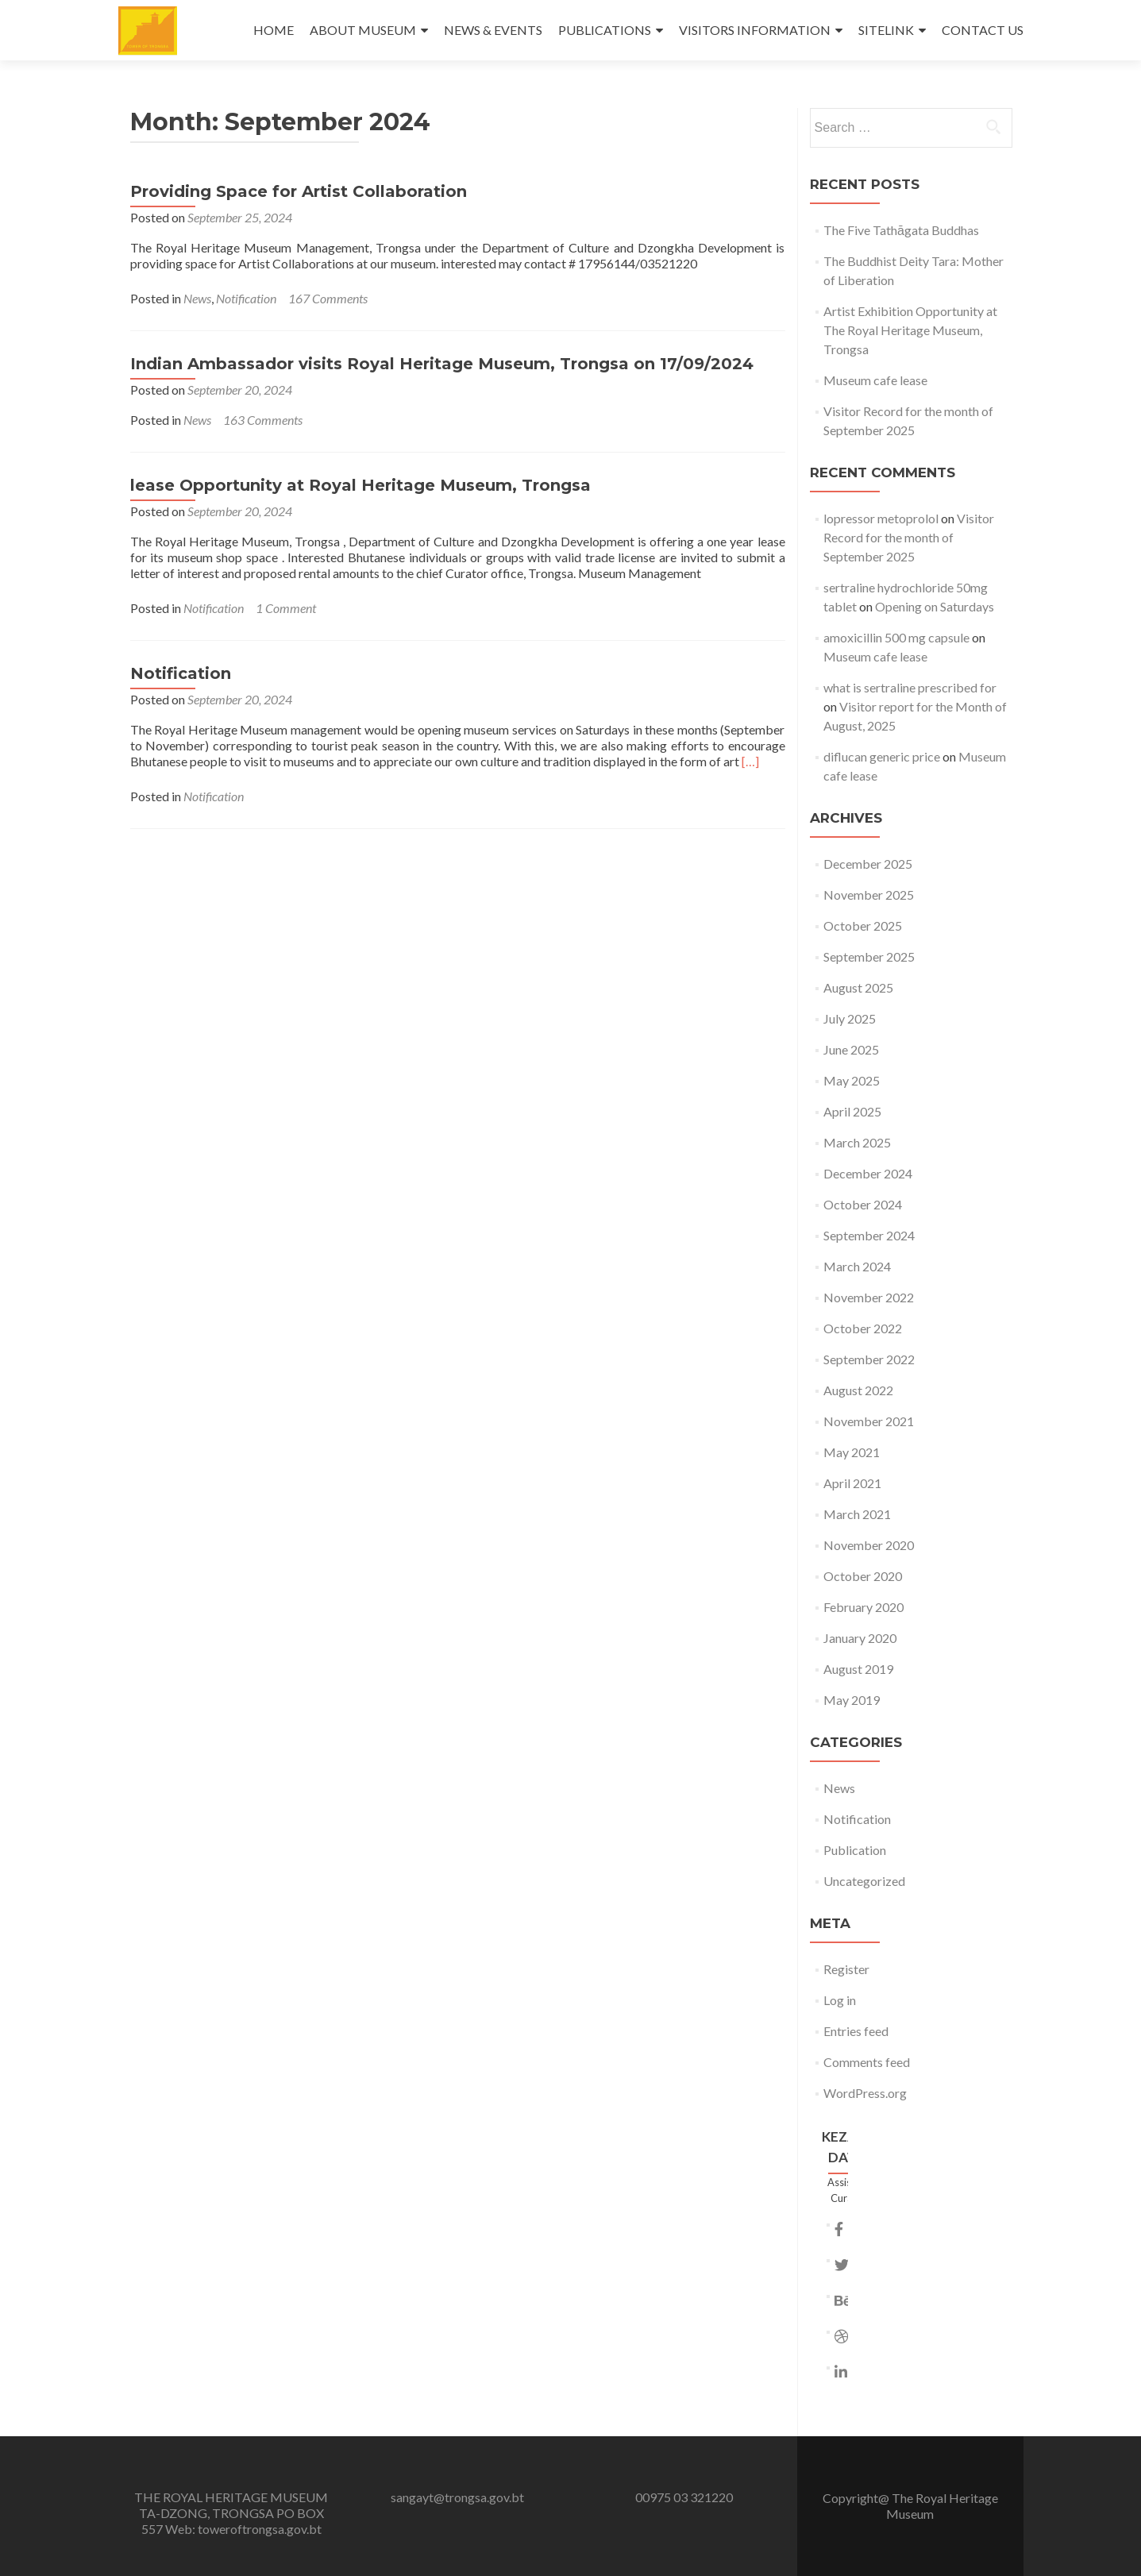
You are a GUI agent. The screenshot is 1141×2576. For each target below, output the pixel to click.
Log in (839, 1999)
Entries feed (856, 2030)
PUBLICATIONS (604, 29)
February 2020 (863, 1606)
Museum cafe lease (875, 380)
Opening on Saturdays (934, 606)
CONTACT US (982, 29)
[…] (750, 761)
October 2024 (862, 1204)
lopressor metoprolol (881, 518)
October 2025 (862, 925)
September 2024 (869, 1235)
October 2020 (862, 1575)
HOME (273, 29)
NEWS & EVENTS (493, 29)
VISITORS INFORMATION (755, 29)
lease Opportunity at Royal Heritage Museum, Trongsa (360, 485)
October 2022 (862, 1328)
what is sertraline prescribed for (909, 687)
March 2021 (857, 1513)
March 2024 (857, 1266)
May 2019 (851, 1699)
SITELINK (886, 29)
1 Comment (286, 607)
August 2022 (858, 1390)
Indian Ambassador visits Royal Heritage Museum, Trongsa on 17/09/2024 (442, 363)
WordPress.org (865, 2092)
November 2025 (868, 894)
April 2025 (852, 1111)
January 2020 (859, 1637)
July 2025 (849, 1018)
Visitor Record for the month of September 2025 (908, 537)
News (197, 298)
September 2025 (869, 956)
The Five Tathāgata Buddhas (901, 229)
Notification (246, 298)
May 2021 (851, 1452)
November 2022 (868, 1297)
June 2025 (851, 1049)
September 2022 (869, 1359)
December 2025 (867, 863)
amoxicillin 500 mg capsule (896, 637)
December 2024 (867, 1173)
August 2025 (858, 987)
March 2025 (857, 1142)
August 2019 (858, 1668)
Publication (854, 1849)
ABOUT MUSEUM (363, 29)
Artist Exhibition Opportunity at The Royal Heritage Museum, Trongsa (910, 330)
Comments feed (866, 2061)
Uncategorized (864, 1880)
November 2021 (868, 1421)
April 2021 (852, 1482)
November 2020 (868, 1544)
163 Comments (263, 419)
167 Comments (328, 298)
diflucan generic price (881, 756)
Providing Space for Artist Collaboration (298, 191)
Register (846, 1968)
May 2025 (851, 1080)
